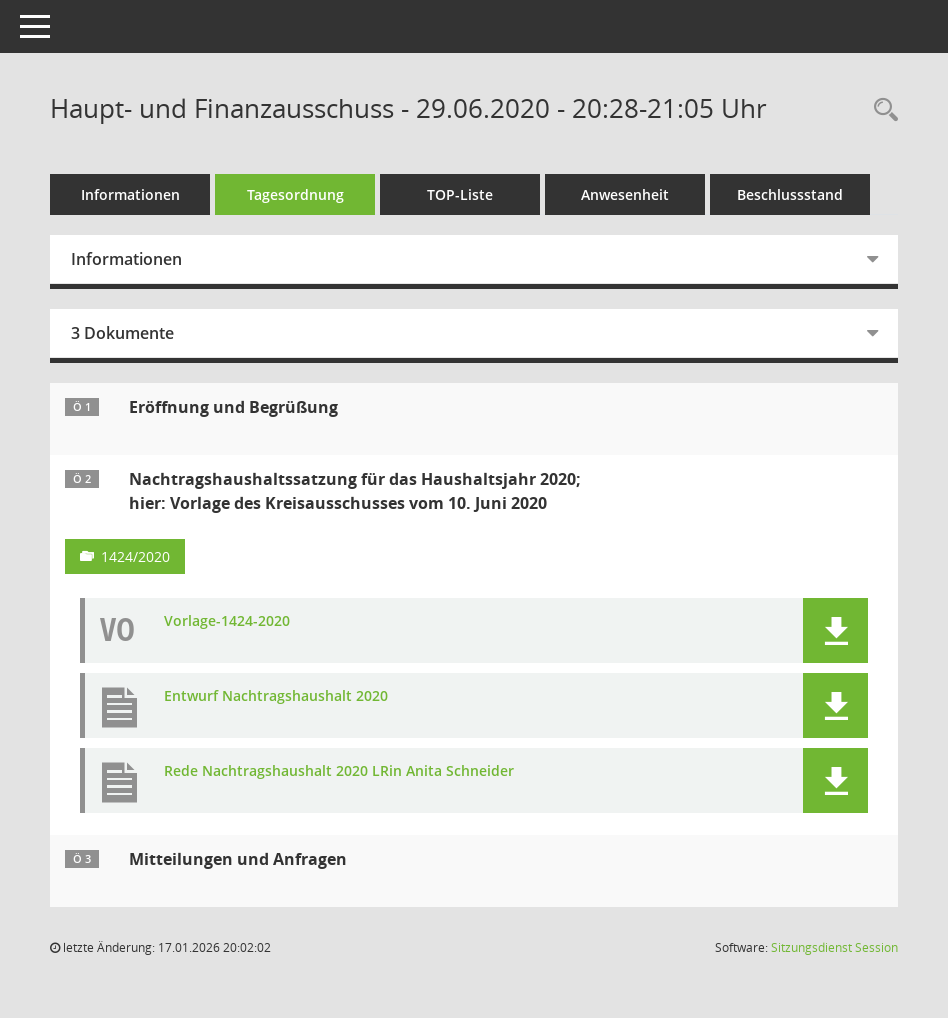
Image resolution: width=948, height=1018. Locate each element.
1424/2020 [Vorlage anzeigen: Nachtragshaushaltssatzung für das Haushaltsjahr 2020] (135, 556)
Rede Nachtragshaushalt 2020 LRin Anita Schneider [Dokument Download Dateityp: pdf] (339, 771)
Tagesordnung (295, 194)
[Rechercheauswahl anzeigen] (881, 110)
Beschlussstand (790, 194)
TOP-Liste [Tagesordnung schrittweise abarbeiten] (460, 194)
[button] (835, 630)
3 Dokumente (122, 333)
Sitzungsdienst (834, 947)
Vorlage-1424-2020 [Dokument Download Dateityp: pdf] (227, 621)
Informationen (130, 194)
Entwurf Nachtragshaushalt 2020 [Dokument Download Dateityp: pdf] (276, 696)
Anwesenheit (625, 194)
